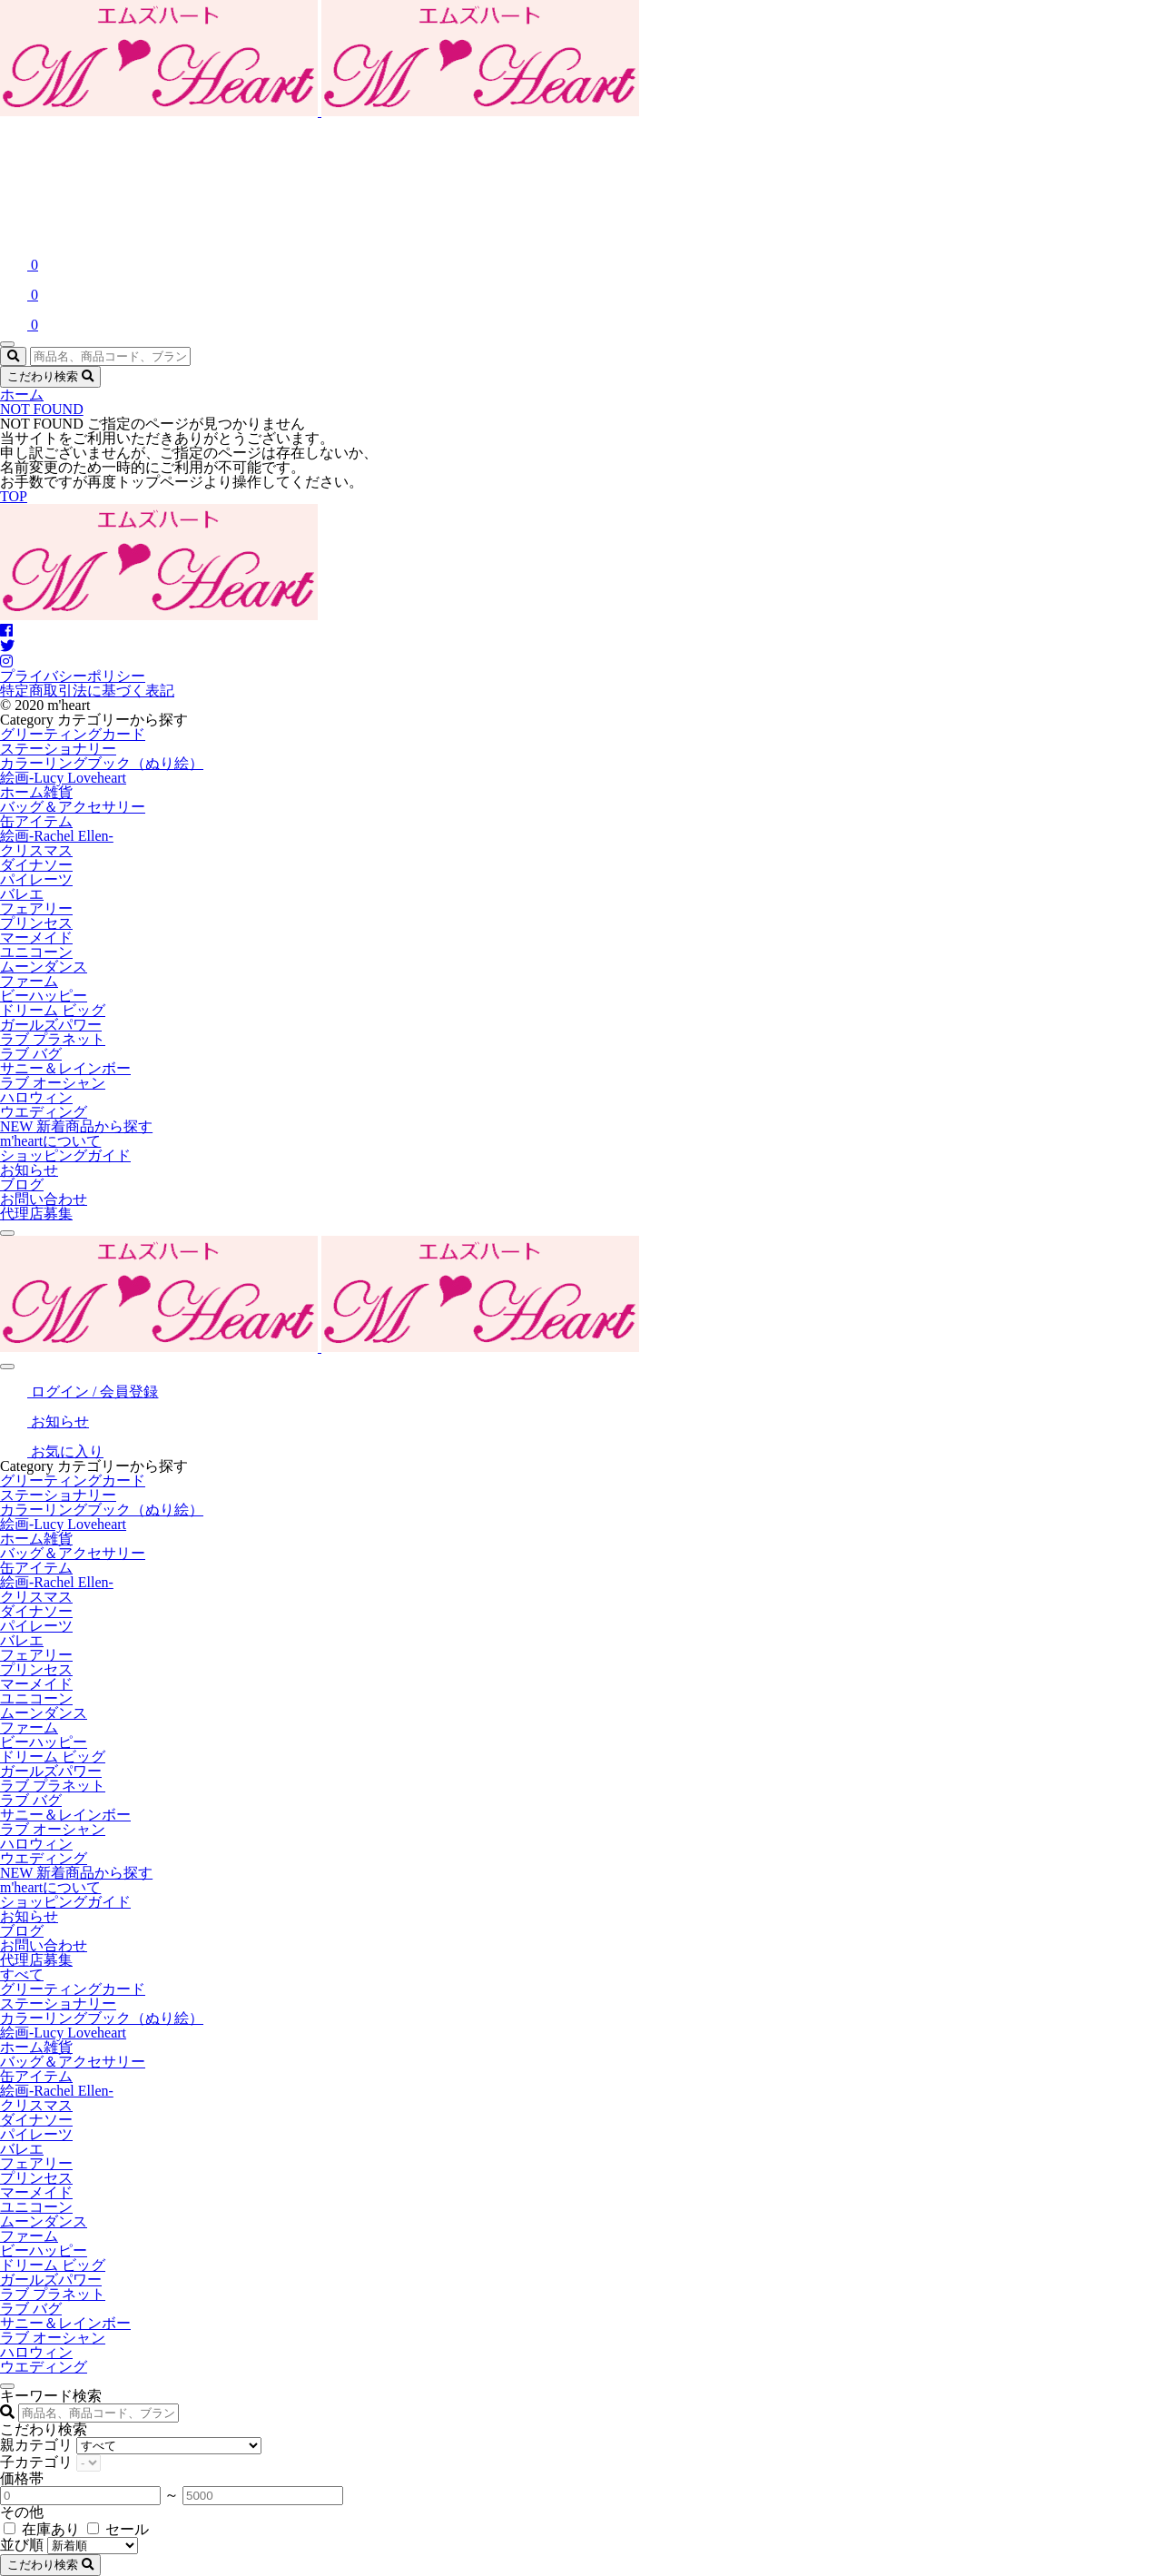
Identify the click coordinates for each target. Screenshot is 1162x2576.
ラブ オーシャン (52, 1083)
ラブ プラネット (52, 1039)
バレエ (22, 894)
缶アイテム (36, 821)
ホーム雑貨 (36, 792)
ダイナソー (36, 865)
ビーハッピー (43, 995)
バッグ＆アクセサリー (72, 806)
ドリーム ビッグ (52, 1010)
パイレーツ (36, 879)
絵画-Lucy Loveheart (63, 777)
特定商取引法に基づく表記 (87, 690)
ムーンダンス (43, 966)
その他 (22, 2512)
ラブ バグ (31, 1053)
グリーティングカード (72, 734)
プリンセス (36, 923)
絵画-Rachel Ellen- (56, 836)
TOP (13, 496)
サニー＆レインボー (65, 1068)
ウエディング (43, 1112)
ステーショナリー (58, 748)
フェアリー (36, 908)
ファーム (29, 981)
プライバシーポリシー (72, 676)
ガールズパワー (51, 1024)
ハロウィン (36, 1097)
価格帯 (22, 2478)
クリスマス (36, 850)
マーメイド (36, 937)
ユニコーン (36, 952)
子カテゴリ (36, 2462)
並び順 (22, 2544)
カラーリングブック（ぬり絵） (101, 763)
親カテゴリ (36, 2445)
